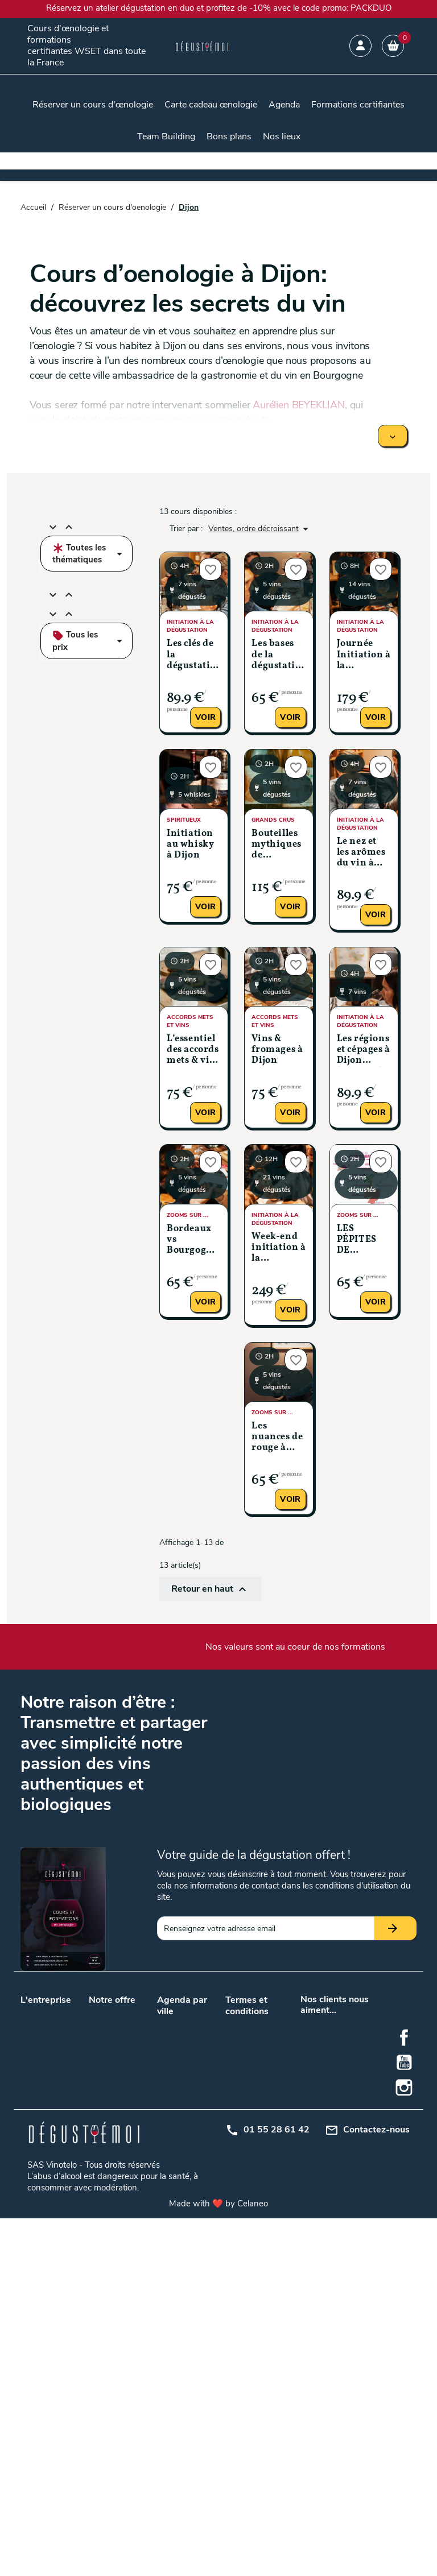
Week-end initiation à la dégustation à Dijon (279, 1248)
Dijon (166, 2159)
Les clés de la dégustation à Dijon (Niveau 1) (194, 655)
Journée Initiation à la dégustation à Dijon (364, 655)
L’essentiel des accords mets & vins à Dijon (194, 1050)
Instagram (404, 2445)
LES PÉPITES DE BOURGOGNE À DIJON (364, 1240)
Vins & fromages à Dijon (277, 1049)
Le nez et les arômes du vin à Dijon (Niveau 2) (361, 853)
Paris (193, 2103)
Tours (194, 2118)
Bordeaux (174, 2073)
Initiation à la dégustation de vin (115, 2196)
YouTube (404, 2420)
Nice (164, 2245)
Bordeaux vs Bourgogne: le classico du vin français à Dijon (194, 1240)
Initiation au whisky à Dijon (190, 844)
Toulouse (173, 2118)
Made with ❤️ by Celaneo (218, 2561)
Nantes (169, 2103)
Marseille (199, 2088)
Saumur (171, 2230)
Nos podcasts (44, 2041)
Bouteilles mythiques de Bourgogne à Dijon (277, 845)
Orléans (198, 2201)
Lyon (165, 2088)
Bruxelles (200, 2132)
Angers (197, 2023)
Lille (191, 2073)
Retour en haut (210, 1589)
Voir (205, 717)
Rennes (197, 2215)
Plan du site (246, 2115)
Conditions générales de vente (247, 2035)
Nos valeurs (41, 2011)
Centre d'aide (248, 2144)
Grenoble (200, 2159)
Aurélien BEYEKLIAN (299, 405)
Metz (193, 2174)
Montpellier (176, 2201)
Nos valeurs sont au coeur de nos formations (295, 1647)
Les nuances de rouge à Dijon (277, 1438)
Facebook (404, 2395)
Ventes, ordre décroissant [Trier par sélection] (260, 529)
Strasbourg (204, 2230)
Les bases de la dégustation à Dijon (279, 655)
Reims (168, 2215)
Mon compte (247, 2129)
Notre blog (39, 2026)
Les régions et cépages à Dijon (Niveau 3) (363, 1050)
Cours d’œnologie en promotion (113, 2077)
